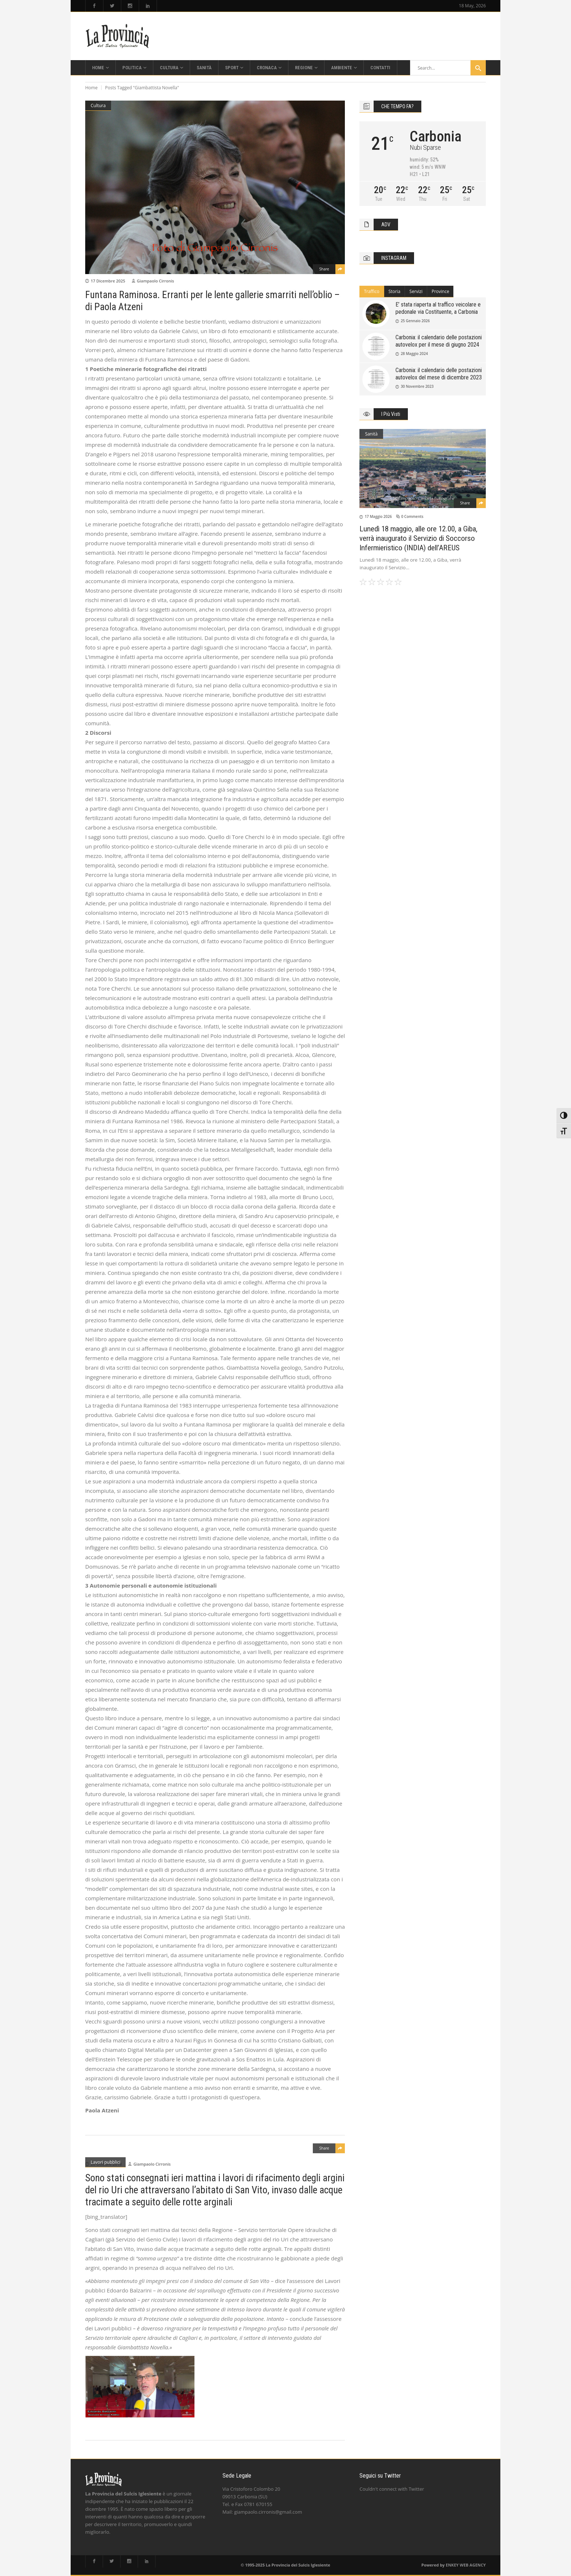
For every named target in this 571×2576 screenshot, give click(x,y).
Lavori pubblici (105, 2162)
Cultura (98, 105)
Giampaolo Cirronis (155, 281)
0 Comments (412, 516)
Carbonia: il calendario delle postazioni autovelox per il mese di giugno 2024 (438, 341)
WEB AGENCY (473, 2565)
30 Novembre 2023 (417, 386)
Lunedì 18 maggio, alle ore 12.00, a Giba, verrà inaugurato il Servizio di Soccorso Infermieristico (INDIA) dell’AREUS (418, 538)
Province (440, 291)
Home (91, 88)
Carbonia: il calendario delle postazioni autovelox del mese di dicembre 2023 (438, 374)
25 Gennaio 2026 (415, 320)
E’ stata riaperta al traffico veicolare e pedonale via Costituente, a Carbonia (438, 308)
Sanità (371, 434)
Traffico (371, 291)
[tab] (371, 291)
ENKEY (452, 2565)
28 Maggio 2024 (414, 353)
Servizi (415, 291)
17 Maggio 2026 (378, 516)
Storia (395, 291)
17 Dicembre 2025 (108, 281)
